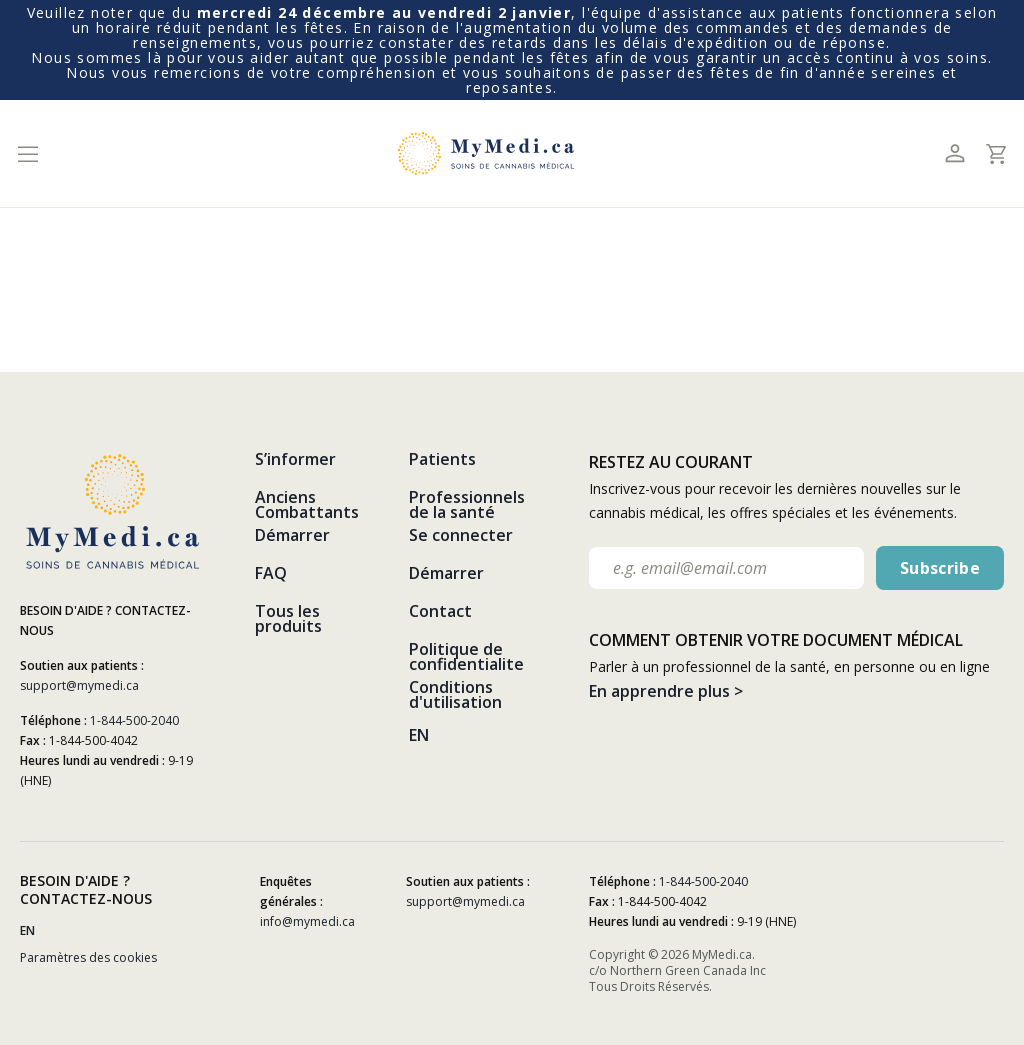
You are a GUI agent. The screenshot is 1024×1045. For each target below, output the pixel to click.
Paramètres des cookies (88, 957)
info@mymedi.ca (307, 921)
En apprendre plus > (666, 691)
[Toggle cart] (995, 154)
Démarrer (292, 535)
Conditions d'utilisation (455, 694)
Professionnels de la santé (467, 504)
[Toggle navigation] (27, 153)
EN (419, 735)
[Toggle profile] (954, 153)
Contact (440, 611)
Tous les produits (288, 618)
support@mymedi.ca (79, 685)
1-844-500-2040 (134, 720)
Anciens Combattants (307, 504)
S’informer (295, 459)
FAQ (271, 573)
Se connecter (461, 535)
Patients (442, 459)
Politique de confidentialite (466, 656)
